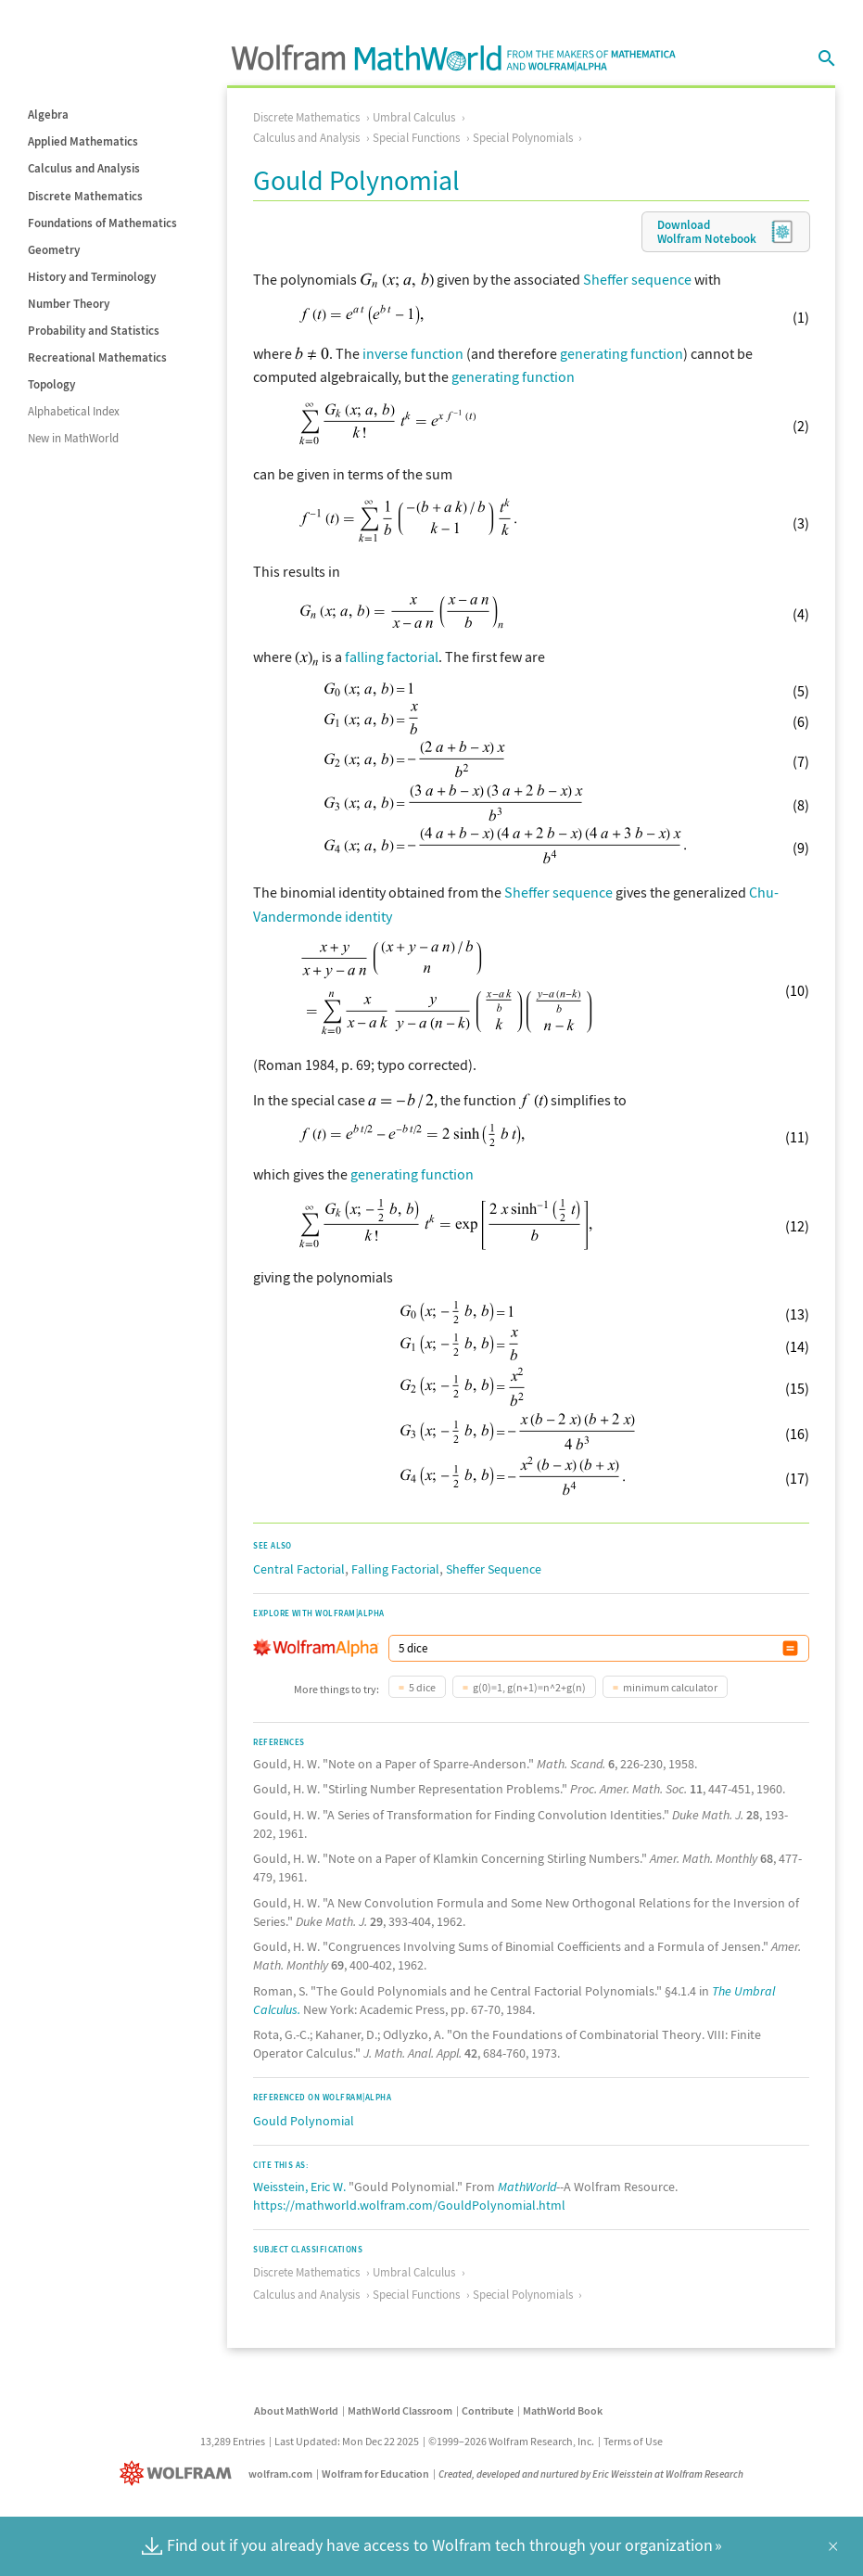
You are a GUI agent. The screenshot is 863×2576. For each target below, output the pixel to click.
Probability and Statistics (93, 330)
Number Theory (68, 304)
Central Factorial (299, 1569)
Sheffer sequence (637, 279)
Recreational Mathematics (97, 357)
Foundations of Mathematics (102, 223)
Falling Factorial (395, 1569)
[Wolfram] (179, 2473)
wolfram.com (280, 2473)
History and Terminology (92, 277)
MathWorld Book (563, 2410)
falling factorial (391, 656)
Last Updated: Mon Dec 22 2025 (346, 2441)
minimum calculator (670, 1687)
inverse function (412, 353)
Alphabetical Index (74, 411)
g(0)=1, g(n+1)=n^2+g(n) (529, 1687)
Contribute (488, 2410)
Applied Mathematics (83, 141)
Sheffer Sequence (493, 1569)
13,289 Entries (232, 2441)
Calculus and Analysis (84, 168)
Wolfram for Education (375, 2473)
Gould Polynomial (303, 2120)
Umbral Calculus (414, 117)
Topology (51, 384)
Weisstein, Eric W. (299, 2186)
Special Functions (416, 138)
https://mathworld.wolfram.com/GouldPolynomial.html (409, 2205)
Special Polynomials (523, 138)
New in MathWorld (73, 438)
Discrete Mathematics (85, 196)
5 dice (422, 1687)
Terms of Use (633, 2441)
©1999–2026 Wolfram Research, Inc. (511, 2441)
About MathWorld (296, 2410)
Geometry (54, 250)
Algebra (48, 114)
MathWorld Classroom (400, 2410)
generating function (621, 353)
